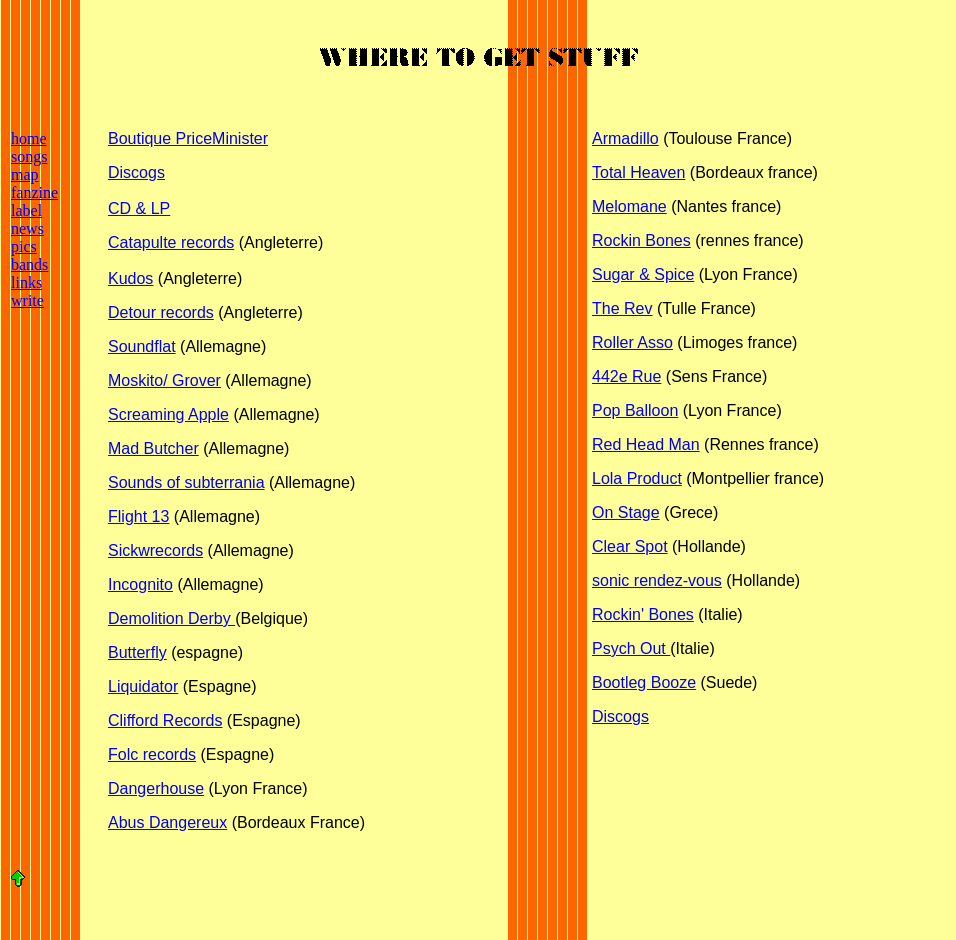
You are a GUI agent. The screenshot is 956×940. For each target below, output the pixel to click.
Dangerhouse (156, 788)
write (27, 300)
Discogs (136, 172)
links (26, 282)
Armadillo (625, 138)
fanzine (34, 192)
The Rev (622, 308)
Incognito (140, 584)
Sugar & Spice (643, 274)
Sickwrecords (155, 550)
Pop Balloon (635, 410)
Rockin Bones (641, 240)
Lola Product (637, 478)
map (25, 174)
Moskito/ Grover (164, 380)
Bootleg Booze (644, 682)
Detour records (161, 312)
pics (24, 246)
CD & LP (139, 208)
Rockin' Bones (643, 614)
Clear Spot (630, 546)
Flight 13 (138, 516)
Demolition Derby (171, 618)
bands (29, 264)
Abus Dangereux (167, 822)
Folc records (152, 754)
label (26, 210)
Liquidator (143, 686)
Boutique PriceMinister (188, 138)
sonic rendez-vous (657, 580)
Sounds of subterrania (186, 482)
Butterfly (137, 652)
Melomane (629, 206)
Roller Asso (632, 342)
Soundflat (142, 346)
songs (29, 156)
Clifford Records (165, 720)
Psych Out (631, 648)
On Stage (626, 512)
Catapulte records (171, 242)
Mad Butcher (153, 448)
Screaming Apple (168, 414)
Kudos (130, 278)
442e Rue (626, 376)
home (29, 138)
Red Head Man (646, 444)
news (27, 228)
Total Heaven (638, 172)
